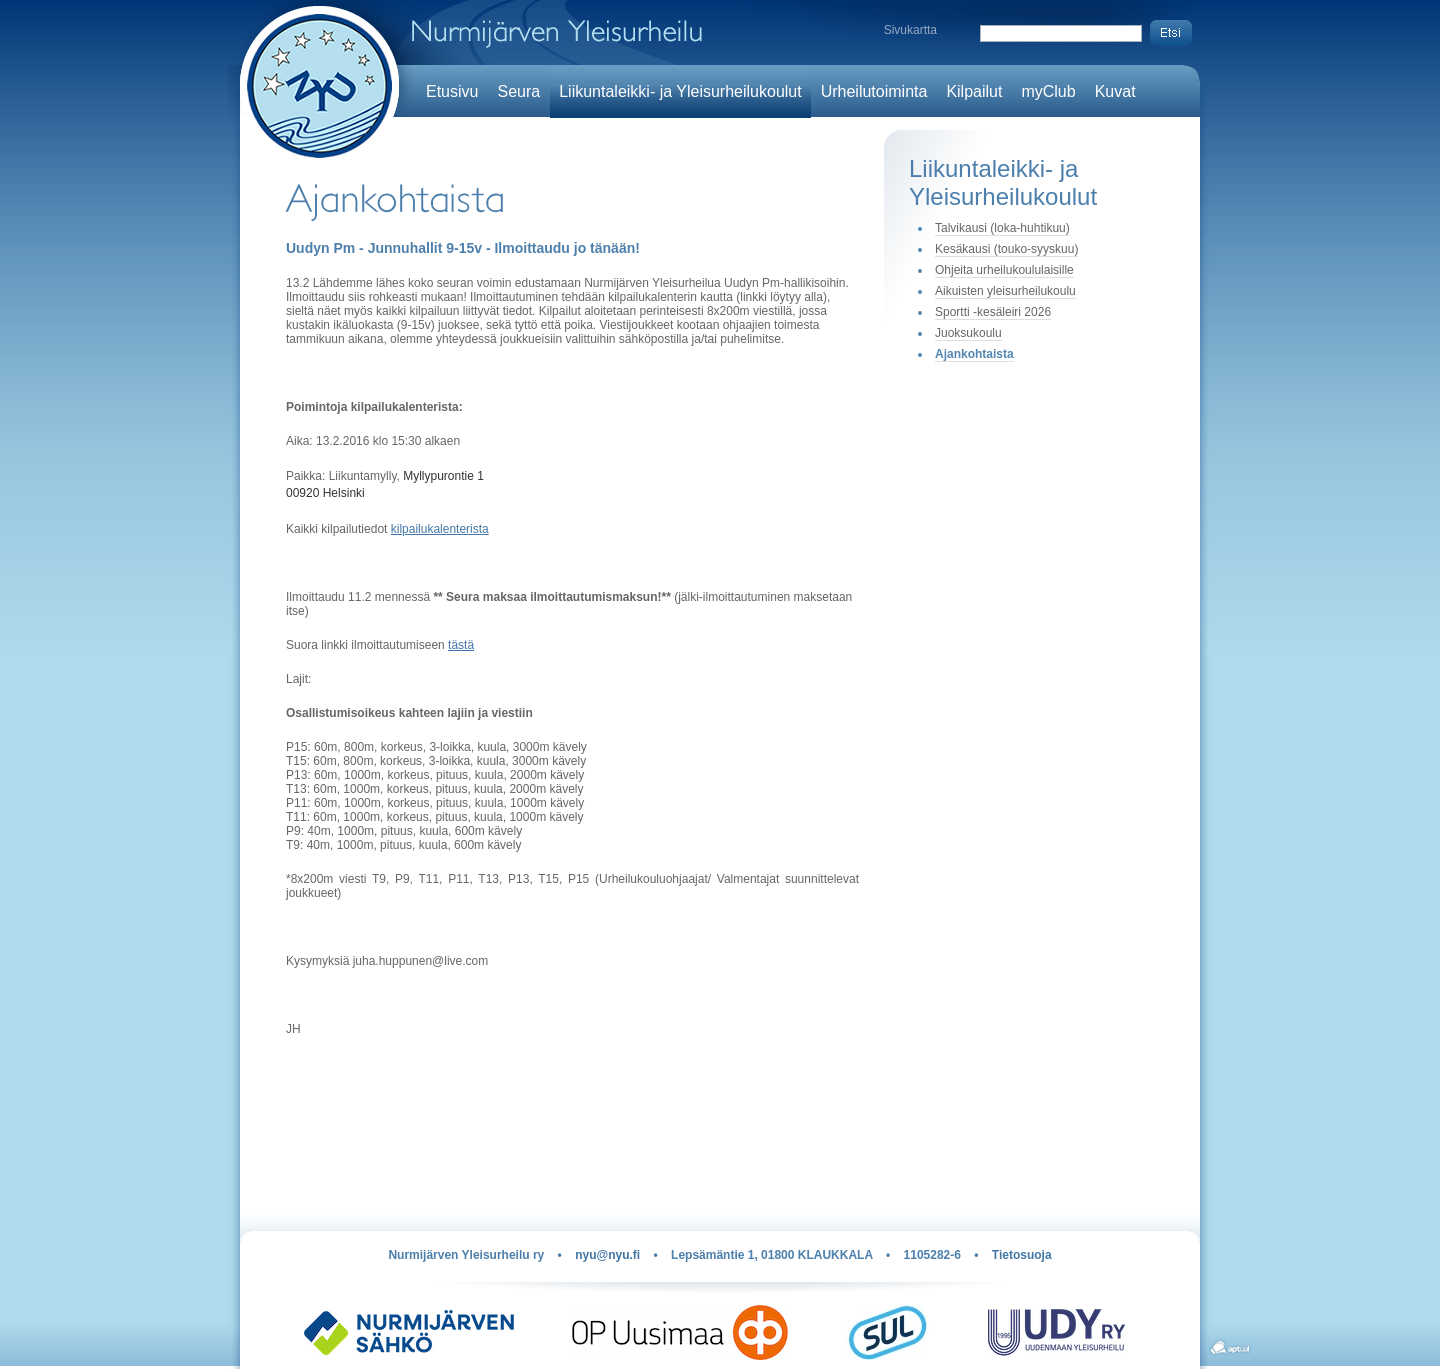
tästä (461, 645)
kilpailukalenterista (440, 529)
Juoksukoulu (968, 333)
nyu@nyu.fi (607, 1255)
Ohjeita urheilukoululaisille (1004, 270)
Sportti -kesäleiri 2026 (993, 312)
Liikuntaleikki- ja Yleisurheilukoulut (680, 91)
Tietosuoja (1022, 1255)
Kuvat (1115, 91)
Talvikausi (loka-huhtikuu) (1002, 228)
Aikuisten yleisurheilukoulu (1005, 291)
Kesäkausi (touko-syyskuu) (1006, 249)
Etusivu (452, 91)
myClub (1048, 91)
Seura (518, 91)
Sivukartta (910, 30)
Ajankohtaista (974, 354)
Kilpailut (974, 91)
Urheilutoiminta (874, 91)
